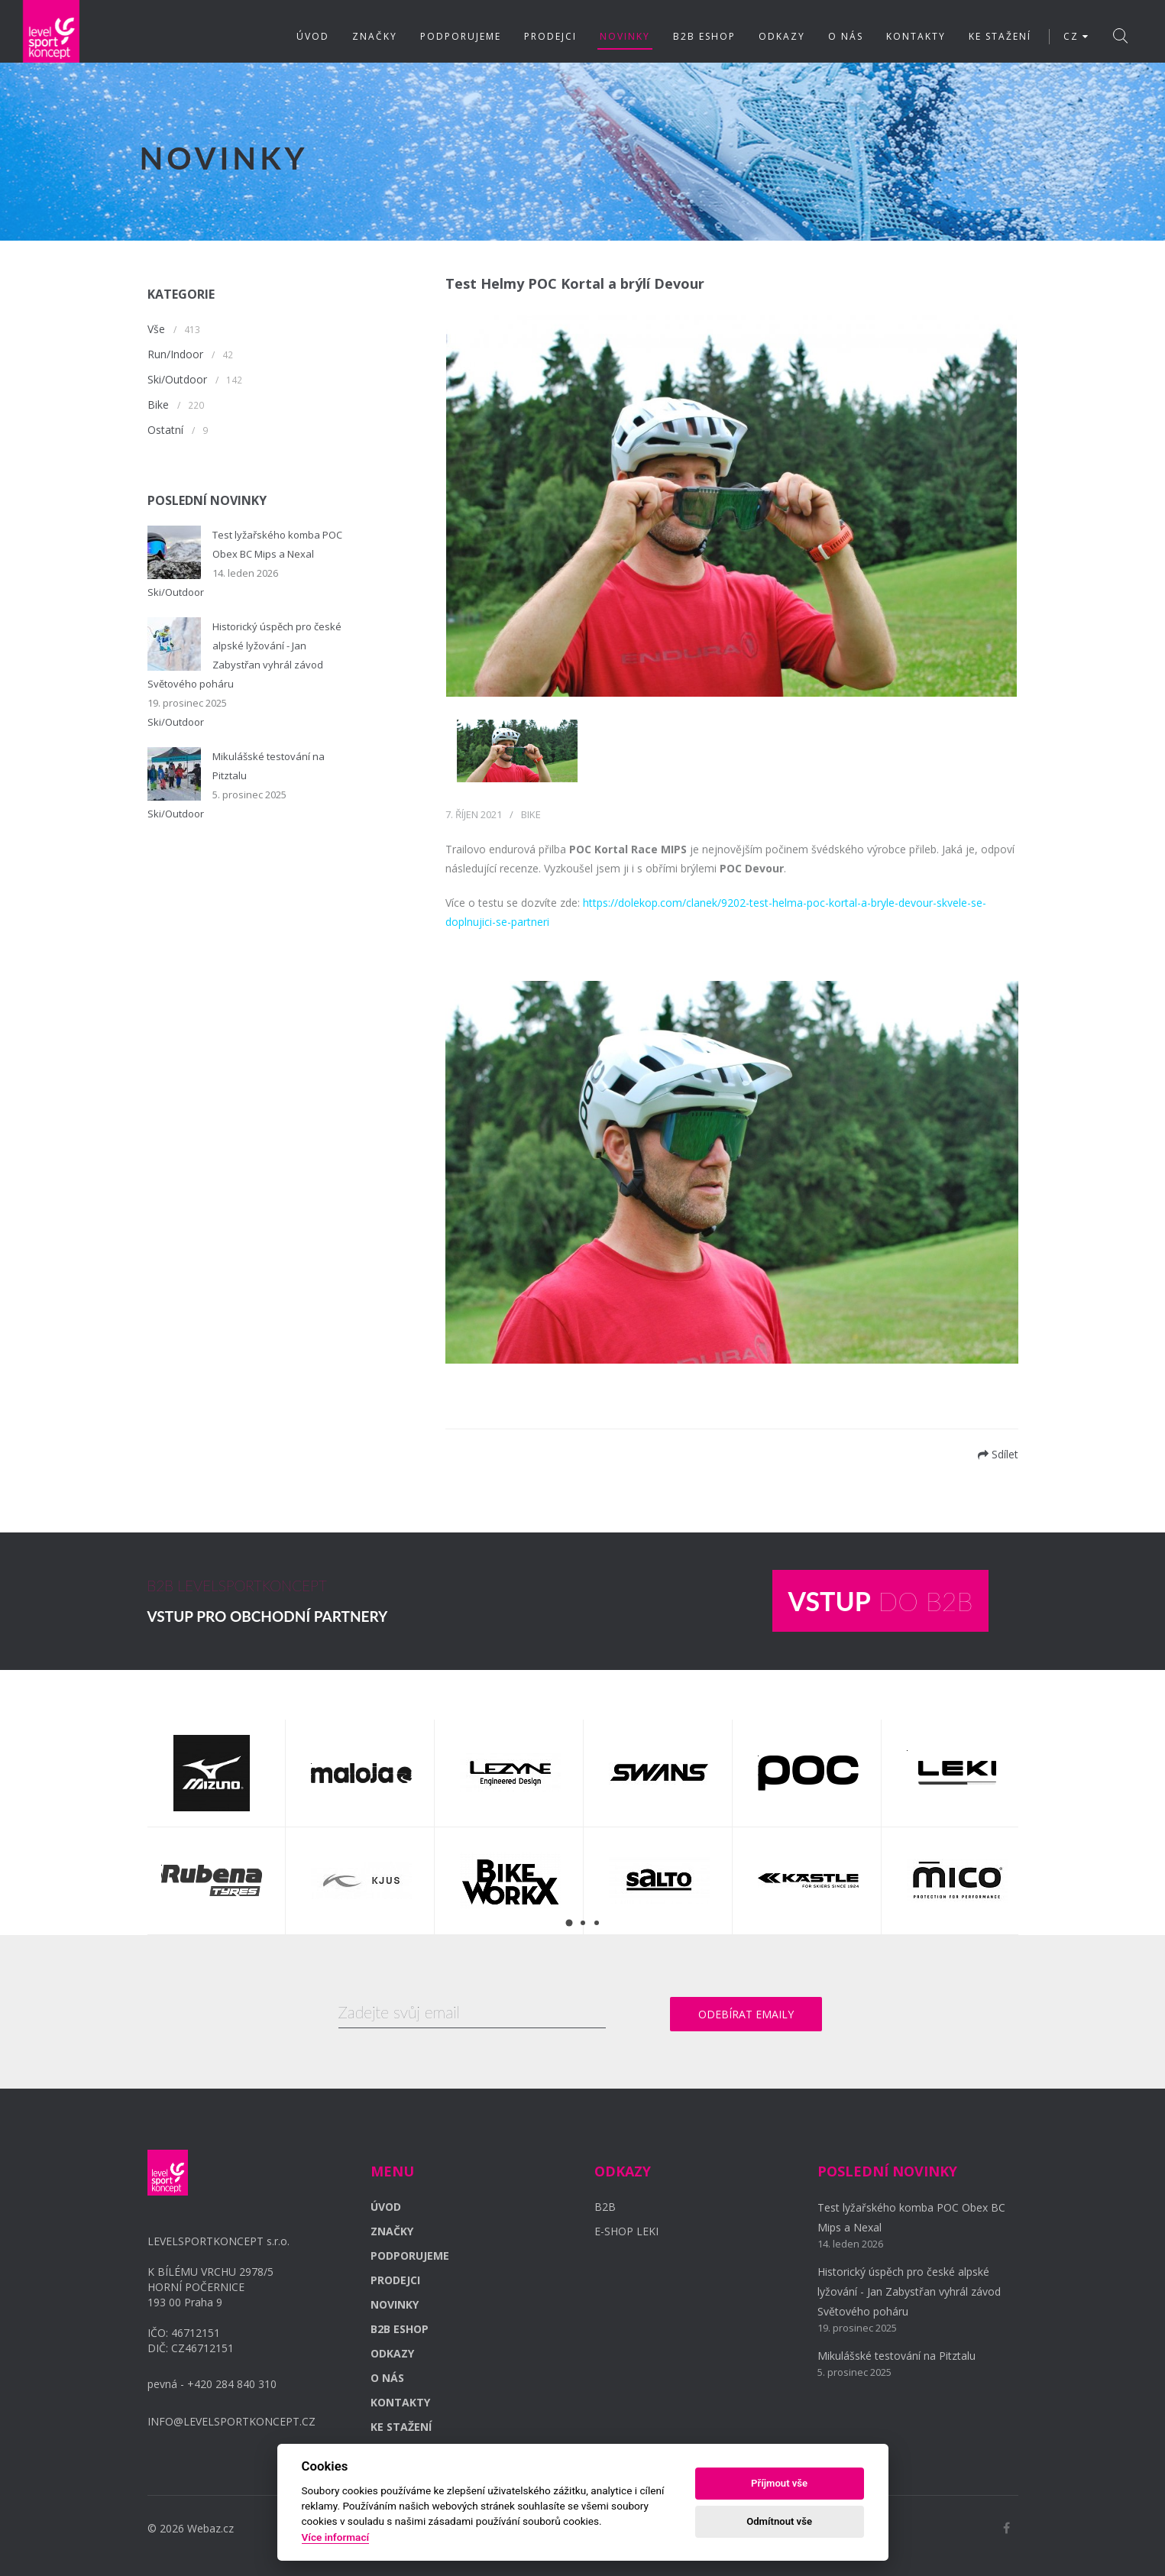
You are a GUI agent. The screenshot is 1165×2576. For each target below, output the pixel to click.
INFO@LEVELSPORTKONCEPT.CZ (231, 2421)
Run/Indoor (175, 354)
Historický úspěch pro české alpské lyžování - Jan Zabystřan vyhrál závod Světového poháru (909, 2291)
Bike (158, 404)
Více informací (336, 2537)
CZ (1076, 36)
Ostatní (165, 429)
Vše (156, 329)
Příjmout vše (779, 2483)
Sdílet (998, 1454)
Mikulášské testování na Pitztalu (896, 2355)
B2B (605, 2206)
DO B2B (880, 1600)
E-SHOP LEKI (626, 2231)
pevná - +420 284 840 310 (212, 2384)
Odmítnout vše (779, 2521)
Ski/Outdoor (177, 379)
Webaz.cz (210, 2528)
